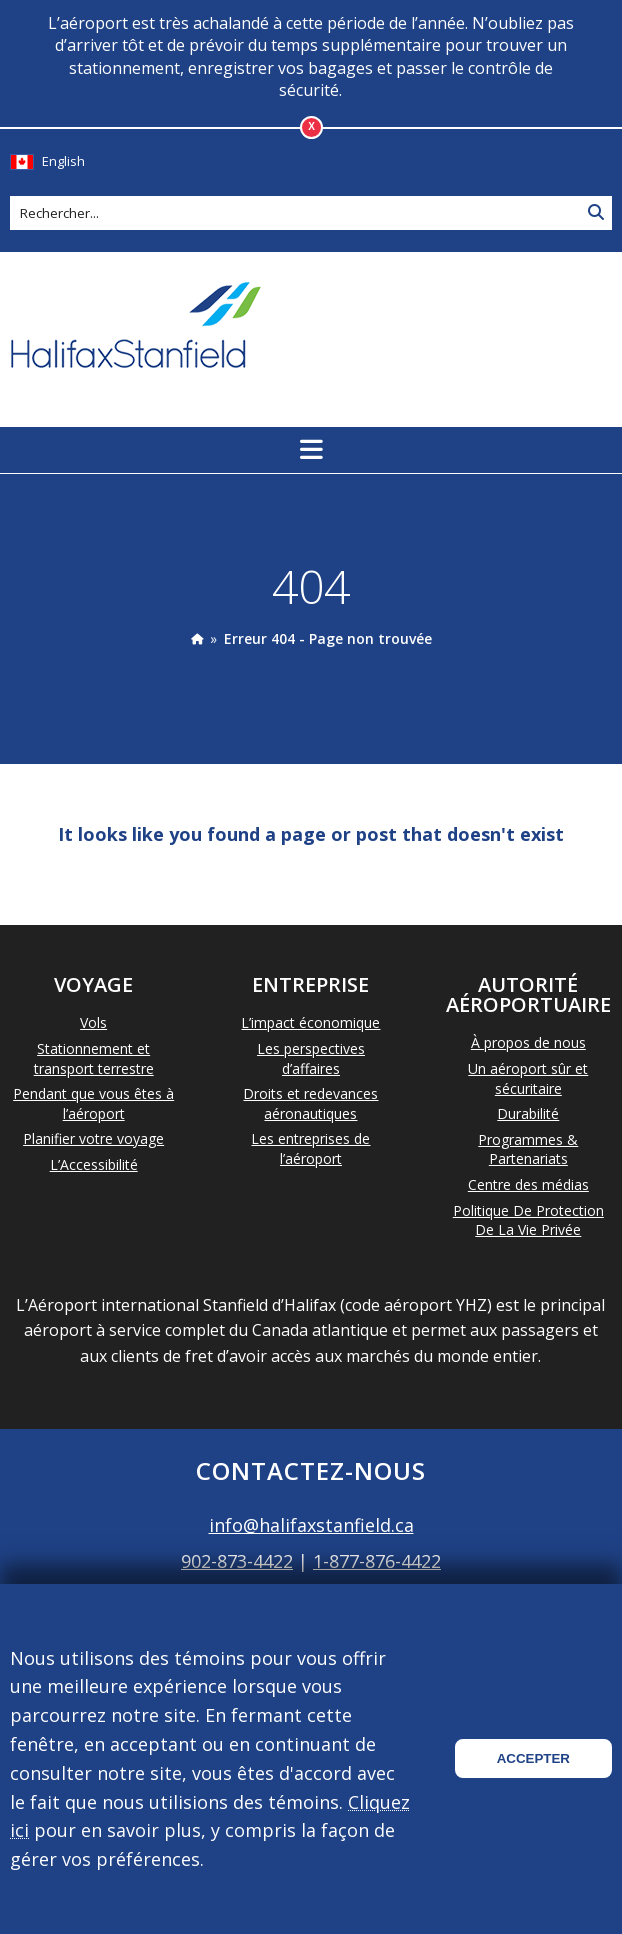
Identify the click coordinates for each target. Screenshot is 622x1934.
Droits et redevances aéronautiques (310, 1103)
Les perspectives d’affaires (311, 1058)
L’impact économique (310, 1022)
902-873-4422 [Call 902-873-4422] (237, 1561)
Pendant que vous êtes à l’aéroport (93, 1103)
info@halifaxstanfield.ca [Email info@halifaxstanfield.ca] (311, 1525)
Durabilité (528, 1113)
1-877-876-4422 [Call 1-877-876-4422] (377, 1561)
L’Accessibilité (94, 1164)
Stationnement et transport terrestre (94, 1058)
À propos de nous (528, 1042)
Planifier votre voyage (93, 1138)
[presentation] (197, 638)
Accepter (533, 1758)
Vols (93, 1022)
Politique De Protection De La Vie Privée (528, 1220)
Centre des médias (528, 1184)
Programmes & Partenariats (528, 1149)
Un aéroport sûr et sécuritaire (528, 1078)
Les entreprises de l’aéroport (310, 1148)
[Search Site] (596, 213)
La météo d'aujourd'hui (507, 327)
